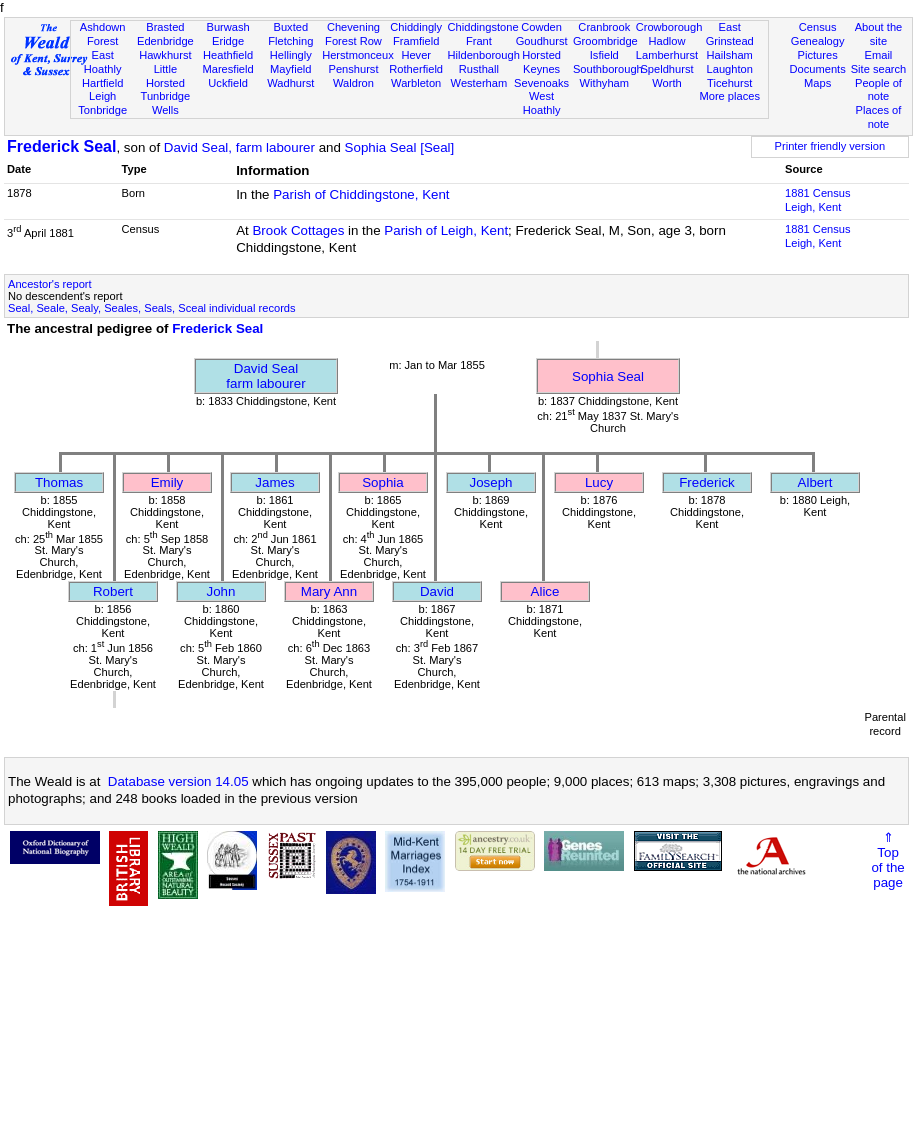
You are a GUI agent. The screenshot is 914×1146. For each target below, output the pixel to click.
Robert (113, 591)
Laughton (730, 69)
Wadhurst (290, 83)
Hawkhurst (165, 55)
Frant (479, 41)
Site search (879, 69)
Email (879, 55)
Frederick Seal (61, 146)
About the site (879, 34)
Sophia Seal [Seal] (400, 147)
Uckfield (228, 83)
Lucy (599, 482)
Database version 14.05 (178, 781)
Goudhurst (542, 41)
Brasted (165, 27)
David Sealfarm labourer (265, 376)
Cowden (541, 27)
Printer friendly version (830, 146)
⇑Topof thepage (887, 860)
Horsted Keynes (541, 62)
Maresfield (227, 69)
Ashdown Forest (103, 34)
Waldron (353, 83)
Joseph (491, 482)
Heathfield (228, 55)
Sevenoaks (541, 83)
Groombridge (605, 41)
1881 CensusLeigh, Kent (817, 200)
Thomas (59, 482)
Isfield (604, 55)
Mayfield (290, 69)
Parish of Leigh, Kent (446, 230)
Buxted (290, 27)
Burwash (227, 27)
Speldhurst (666, 69)
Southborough (608, 69)
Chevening (353, 27)
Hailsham (730, 55)
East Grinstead (730, 34)
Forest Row (353, 41)
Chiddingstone (483, 27)
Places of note (879, 117)
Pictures (818, 55)
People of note (878, 90)
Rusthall (479, 69)
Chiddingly (416, 27)
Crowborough (669, 27)
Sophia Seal (608, 376)
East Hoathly (103, 62)
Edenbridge (165, 41)
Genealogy (818, 41)
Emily (167, 482)
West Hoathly (542, 103)
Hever (416, 55)
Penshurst (353, 69)
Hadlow (666, 41)
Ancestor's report (50, 284)
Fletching (290, 41)
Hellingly (291, 55)
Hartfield (102, 83)
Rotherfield (416, 69)
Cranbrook (604, 27)
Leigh (102, 96)
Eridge (228, 41)
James (274, 482)
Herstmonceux (358, 55)
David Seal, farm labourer (239, 147)
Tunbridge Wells (166, 103)
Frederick (707, 482)
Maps (817, 83)
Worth (666, 83)
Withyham (604, 83)
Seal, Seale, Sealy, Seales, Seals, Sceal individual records (152, 308)
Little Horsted (165, 76)
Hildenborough (484, 55)
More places (729, 96)
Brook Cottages (298, 230)
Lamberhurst (667, 55)
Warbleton (416, 83)
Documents (818, 69)
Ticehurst (729, 83)
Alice (545, 591)
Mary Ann (329, 591)
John (221, 591)
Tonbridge (102, 110)
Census (818, 27)
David (437, 591)
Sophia (383, 482)
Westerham (479, 83)
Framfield (416, 41)
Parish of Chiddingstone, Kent (361, 194)
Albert (815, 482)
